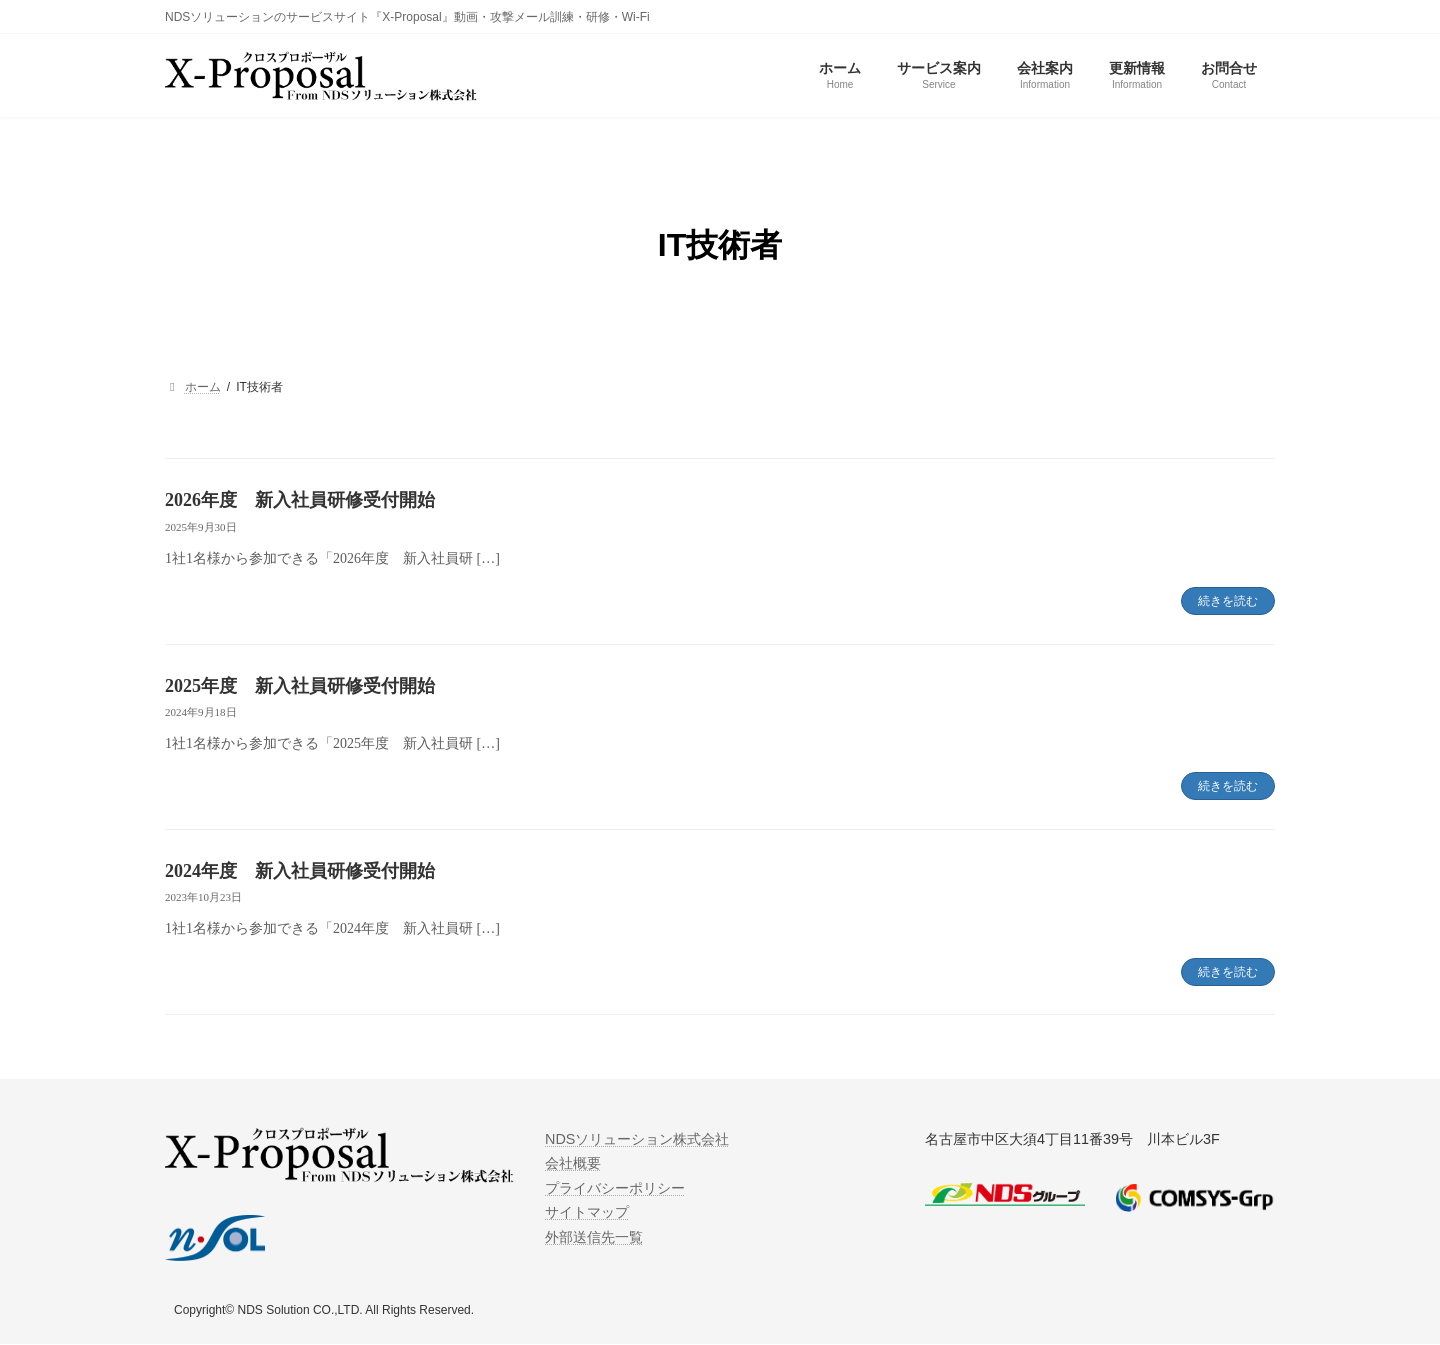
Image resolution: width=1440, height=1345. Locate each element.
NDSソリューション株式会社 (637, 1139)
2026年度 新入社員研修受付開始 (300, 500)
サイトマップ (587, 1213)
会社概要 (573, 1164)
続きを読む (1228, 601)
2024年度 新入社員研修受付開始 (300, 871)
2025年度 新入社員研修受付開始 (300, 686)
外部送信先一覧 (594, 1237)
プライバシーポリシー (615, 1188)
